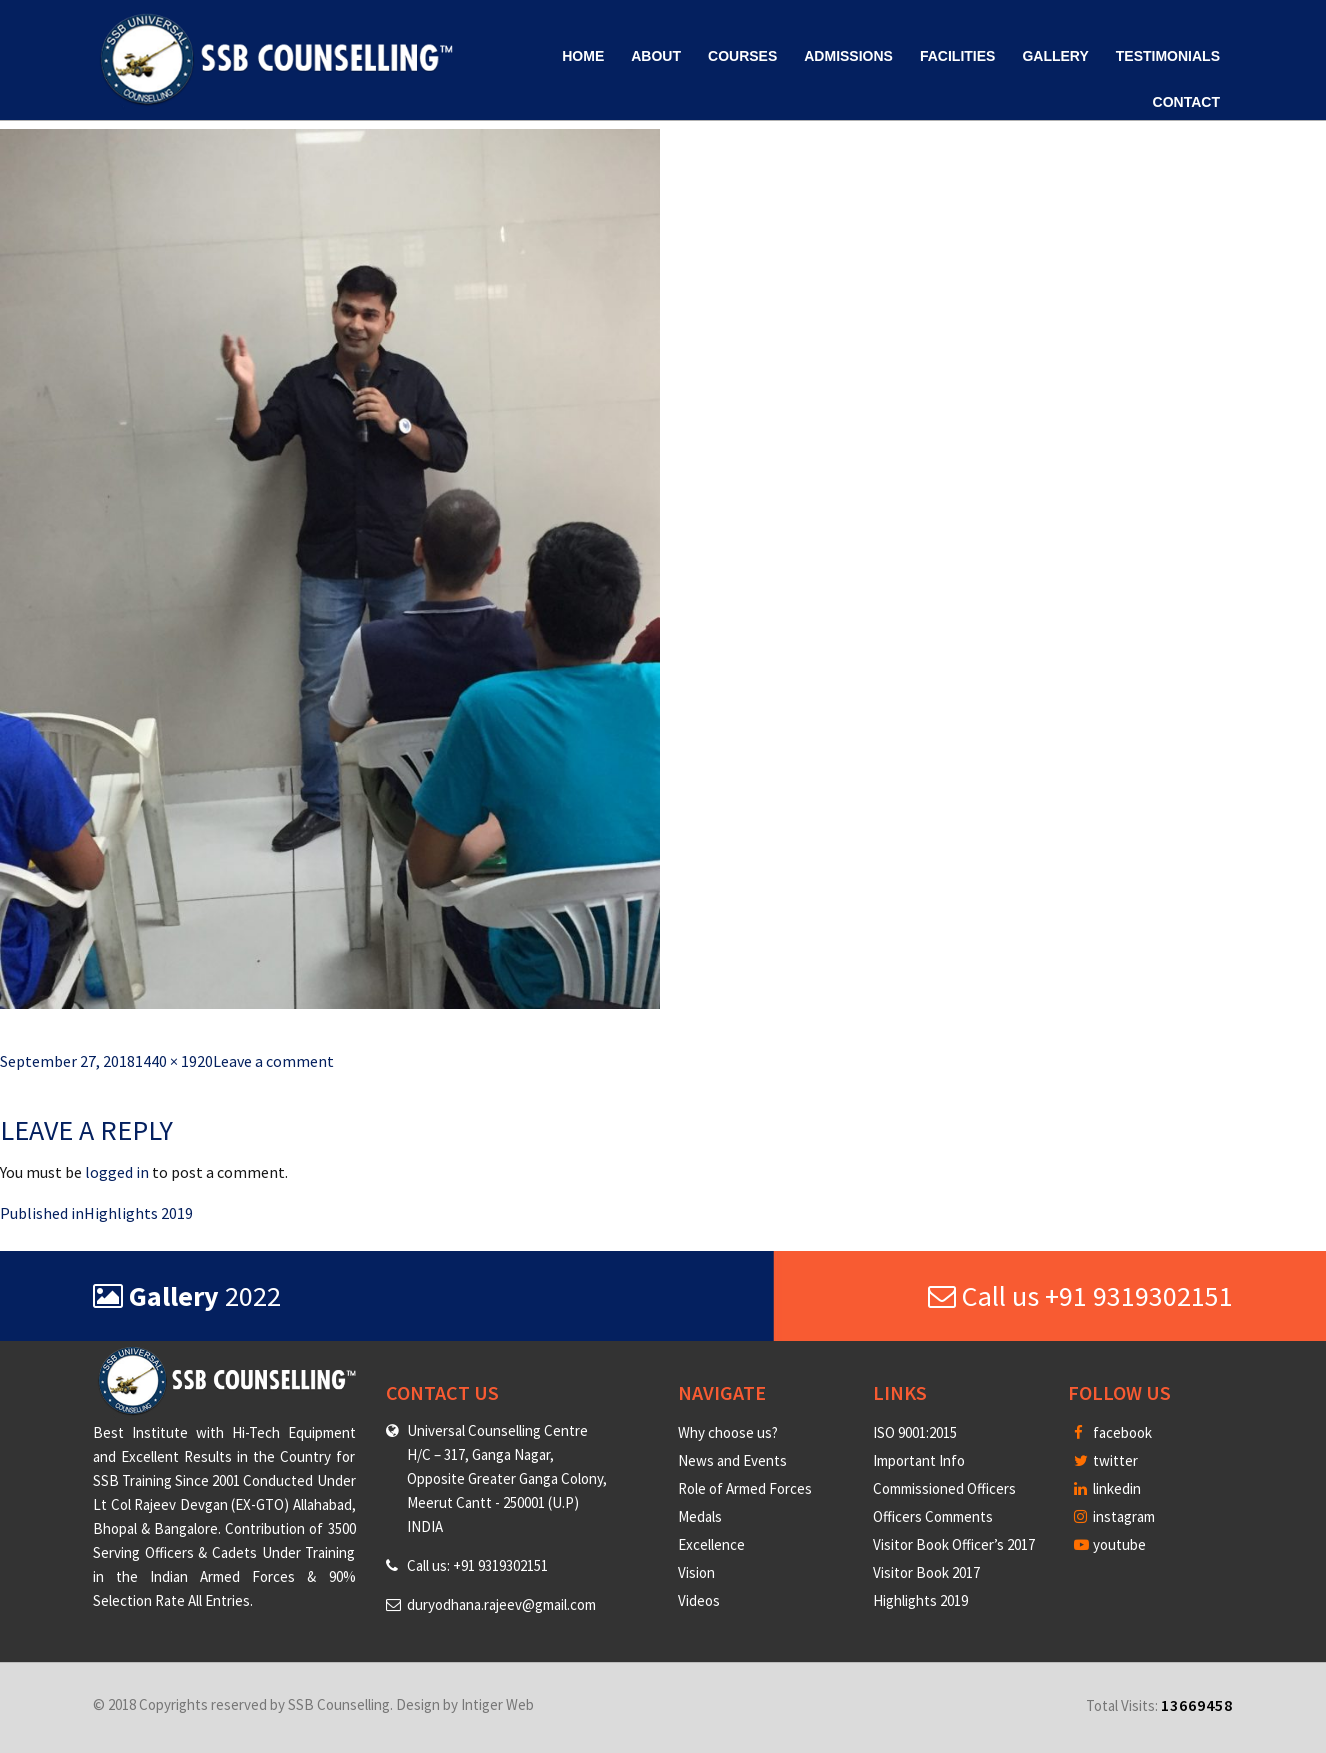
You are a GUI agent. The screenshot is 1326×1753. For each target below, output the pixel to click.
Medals (700, 1516)
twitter (1106, 1460)
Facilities (957, 56)
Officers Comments (933, 1516)
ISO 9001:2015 (915, 1432)
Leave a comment (273, 1061)
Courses (742, 56)
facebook (1113, 1432)
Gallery (1055, 56)
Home (583, 56)
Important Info (919, 1460)
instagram (1114, 1516)
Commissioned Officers (944, 1488)
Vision (696, 1572)
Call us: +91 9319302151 (477, 1565)
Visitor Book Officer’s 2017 (954, 1544)
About (656, 56)
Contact (1186, 102)
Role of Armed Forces (745, 1488)
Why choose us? (728, 1432)
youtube (1110, 1544)
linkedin (1107, 1488)
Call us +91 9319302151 (1080, 1296)
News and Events (732, 1460)
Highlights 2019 (920, 1600)
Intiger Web (497, 1704)
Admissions (848, 56)
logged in (117, 1172)
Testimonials (1168, 56)
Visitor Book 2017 (926, 1572)
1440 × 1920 (174, 1061)
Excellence (711, 1544)
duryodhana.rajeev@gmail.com (501, 1604)
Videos (699, 1600)
